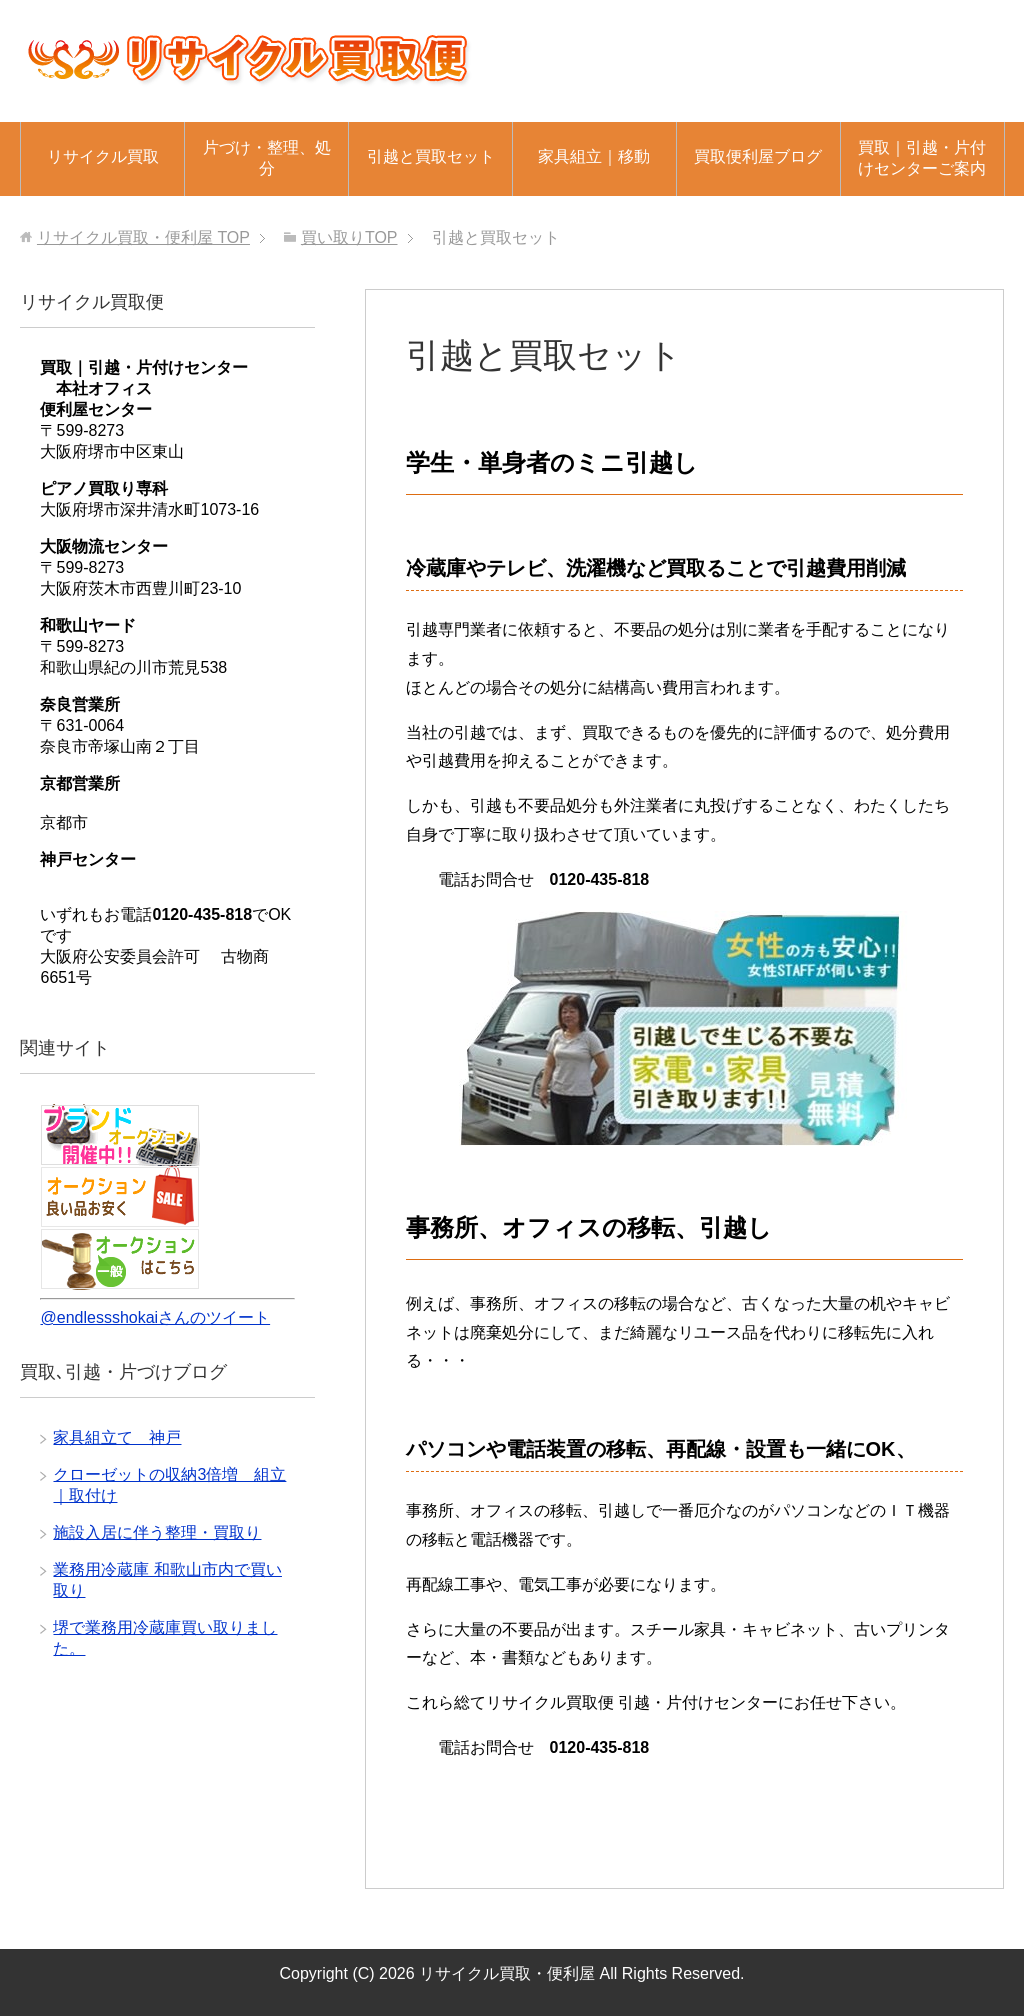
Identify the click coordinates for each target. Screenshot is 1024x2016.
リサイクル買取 (103, 156)
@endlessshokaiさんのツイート (155, 1317)
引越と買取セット (431, 156)
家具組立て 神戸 (117, 1437)
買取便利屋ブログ (758, 156)
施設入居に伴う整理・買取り (157, 1532)
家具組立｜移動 (594, 156)
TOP (143, 237)
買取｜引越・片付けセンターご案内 (922, 158)
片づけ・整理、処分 (267, 158)
